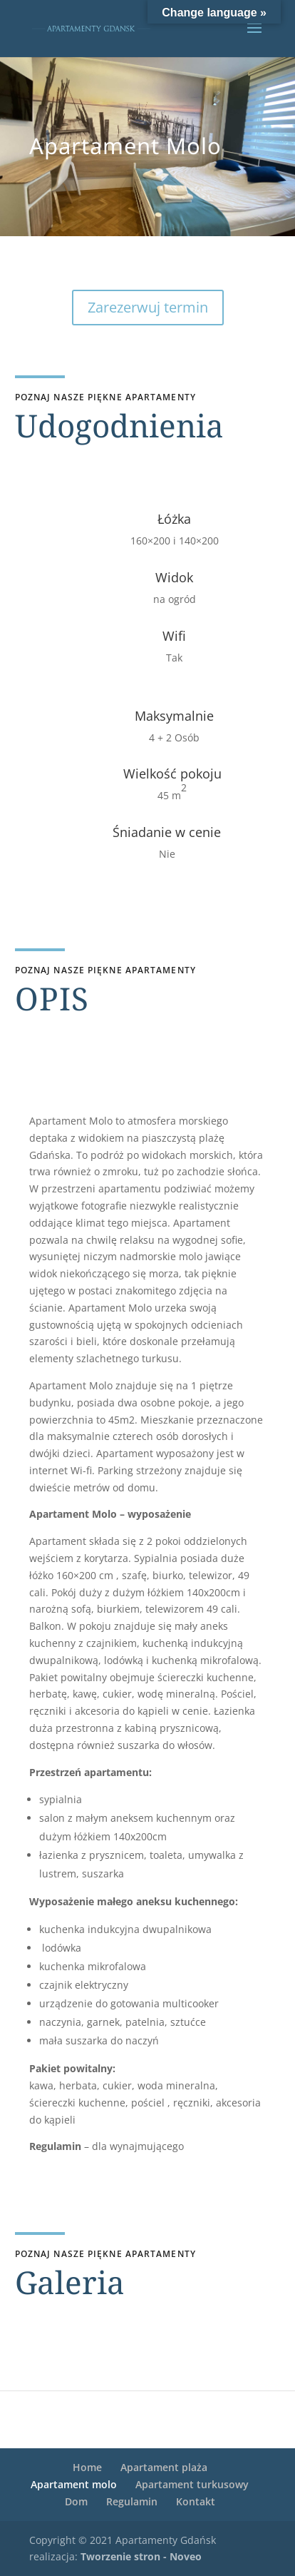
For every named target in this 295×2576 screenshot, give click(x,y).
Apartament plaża (163, 2467)
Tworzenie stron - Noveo (141, 2556)
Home (87, 2467)
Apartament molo (74, 2484)
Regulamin (131, 2501)
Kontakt (195, 2501)
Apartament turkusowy (192, 2484)
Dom (76, 2501)
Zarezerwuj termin (148, 307)
